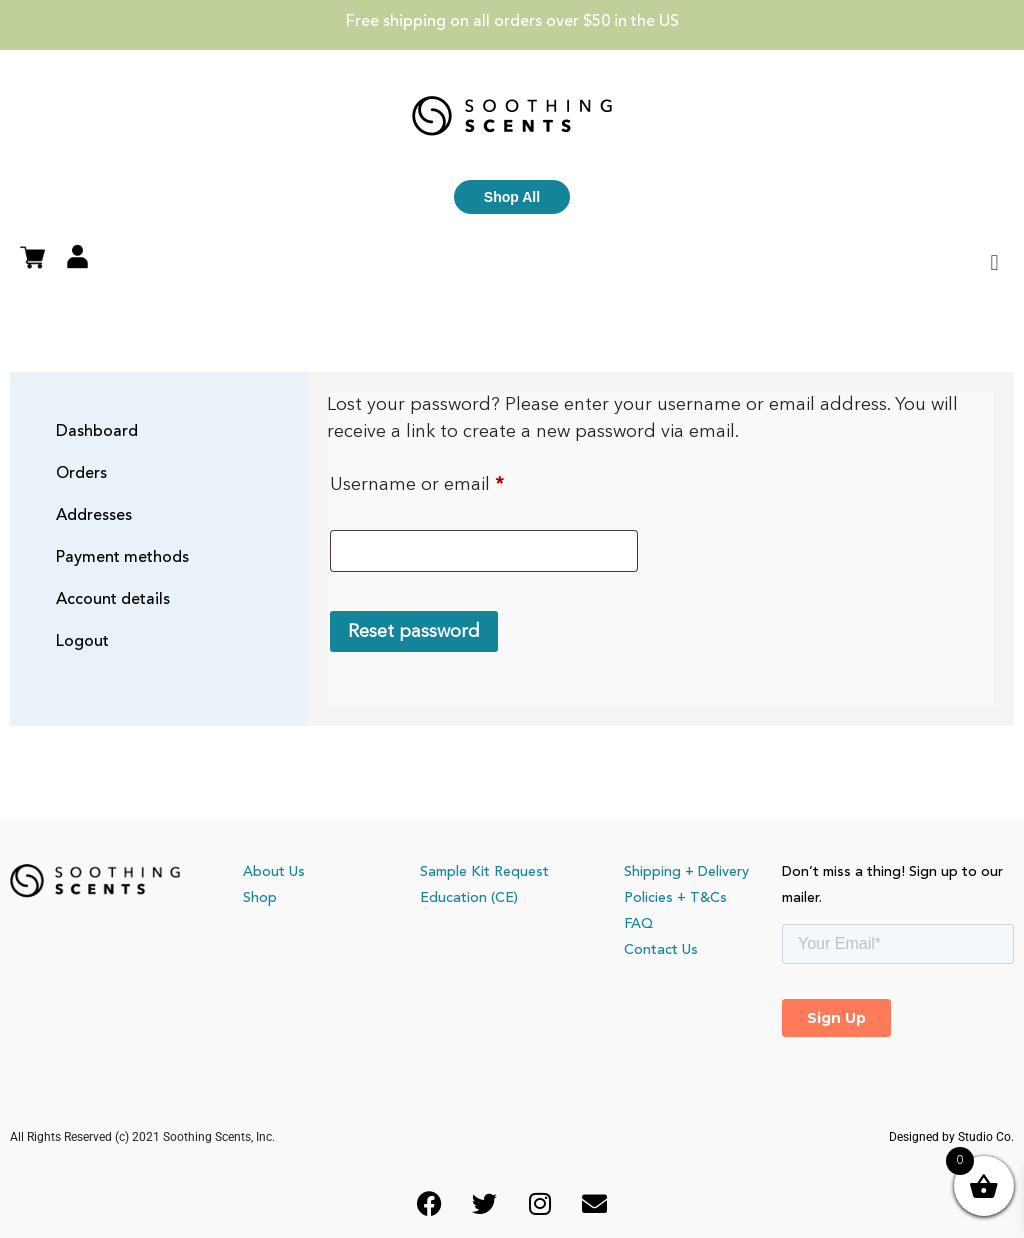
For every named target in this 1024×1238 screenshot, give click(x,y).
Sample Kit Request (484, 872)
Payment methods (122, 558)
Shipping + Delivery (686, 872)
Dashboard (97, 432)
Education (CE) (469, 898)
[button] (994, 262)
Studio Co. (986, 1137)
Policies (648, 898)
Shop (260, 898)
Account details (113, 600)
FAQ (638, 924)
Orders (81, 474)
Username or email (455, 480)
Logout (82, 642)
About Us (274, 872)
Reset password (414, 632)
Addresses (94, 516)
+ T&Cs (702, 898)
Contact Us (661, 950)
